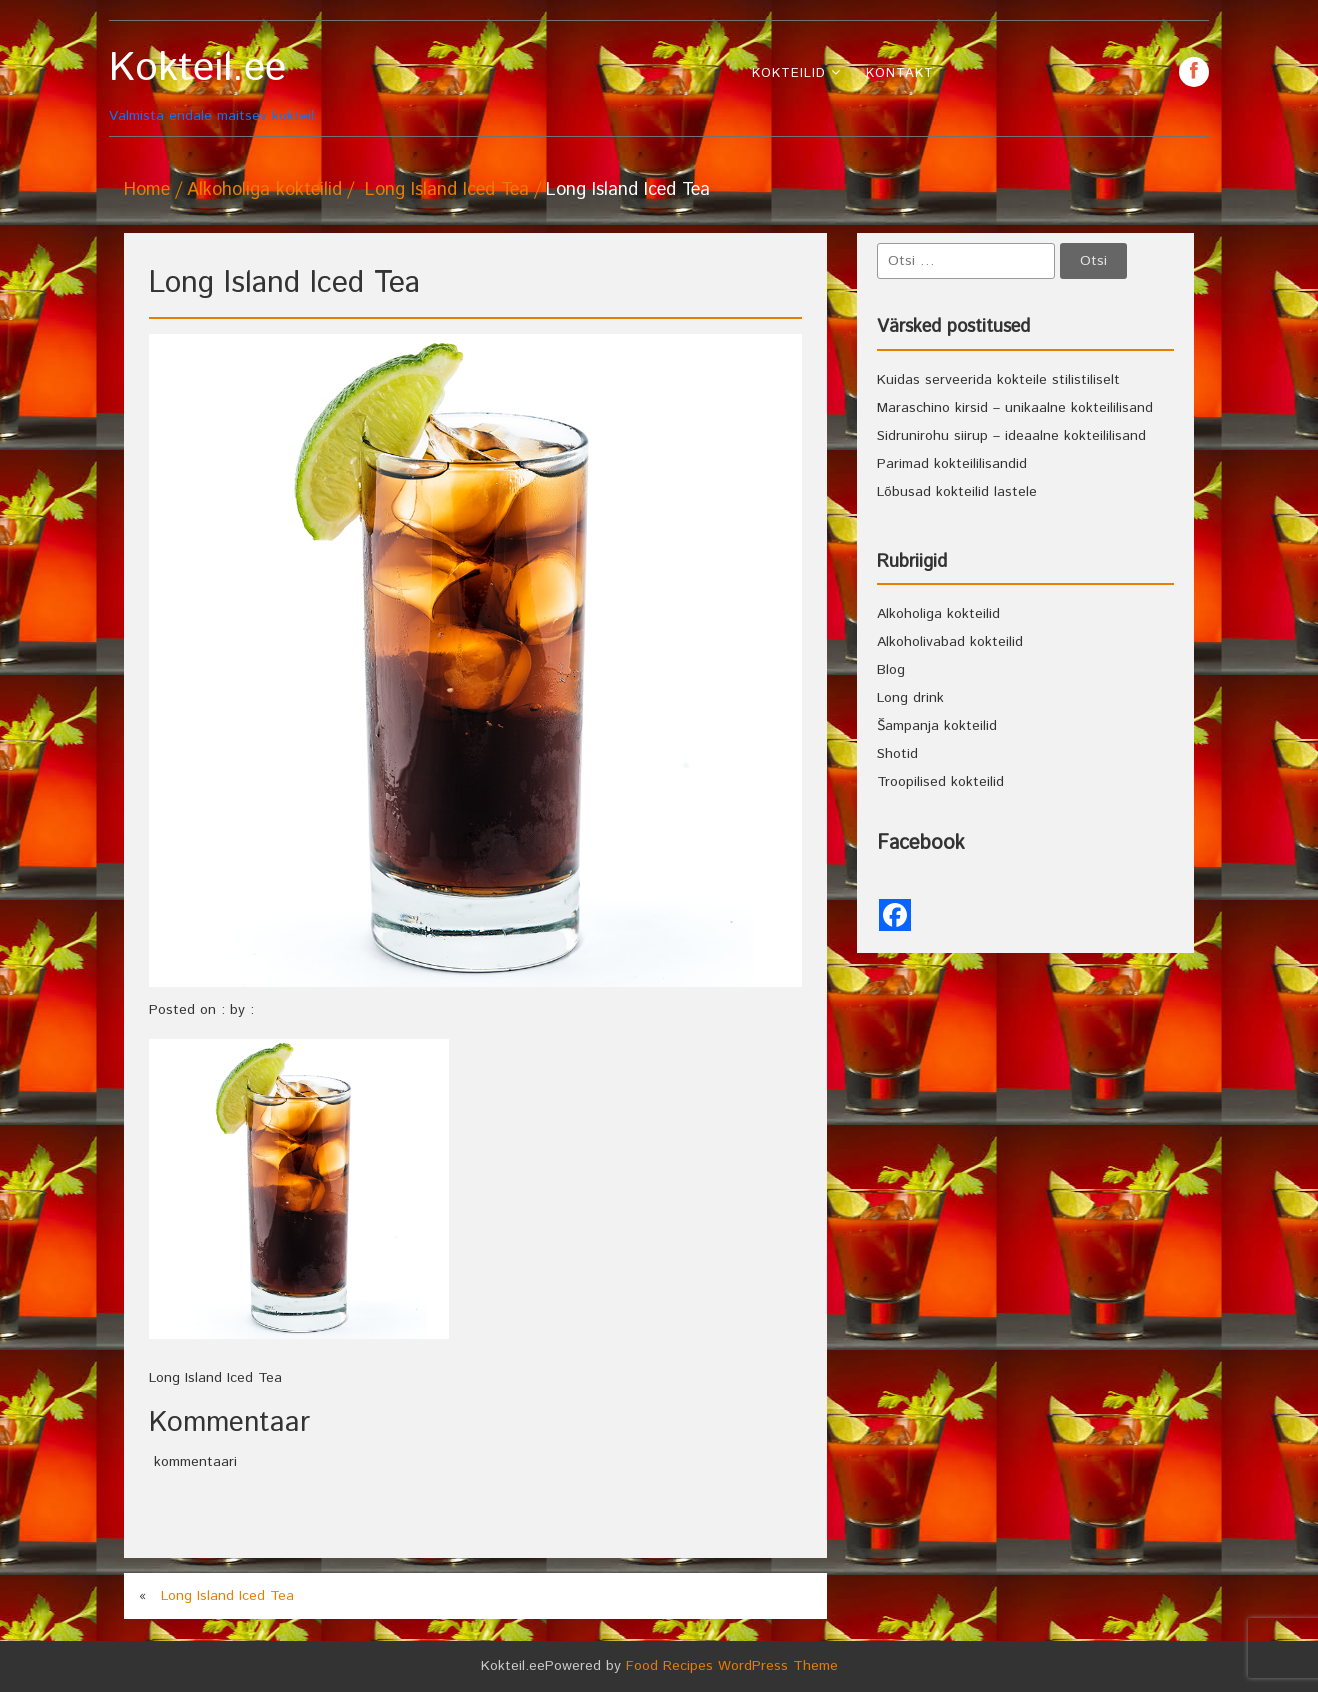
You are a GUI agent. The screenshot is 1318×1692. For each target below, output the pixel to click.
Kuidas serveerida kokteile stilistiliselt (998, 380)
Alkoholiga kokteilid (264, 190)
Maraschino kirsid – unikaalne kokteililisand (1015, 408)
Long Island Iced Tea (447, 190)
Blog (891, 670)
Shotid (897, 754)
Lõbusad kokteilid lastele (957, 492)
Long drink (910, 698)
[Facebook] (895, 915)
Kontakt (900, 73)
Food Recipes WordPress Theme (732, 1666)
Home (147, 190)
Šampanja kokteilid (937, 726)
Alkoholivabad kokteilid (950, 642)
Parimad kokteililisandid (952, 464)
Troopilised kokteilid (940, 782)
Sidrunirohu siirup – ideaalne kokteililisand (1011, 436)
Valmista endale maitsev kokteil (246, 85)
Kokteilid (789, 73)
